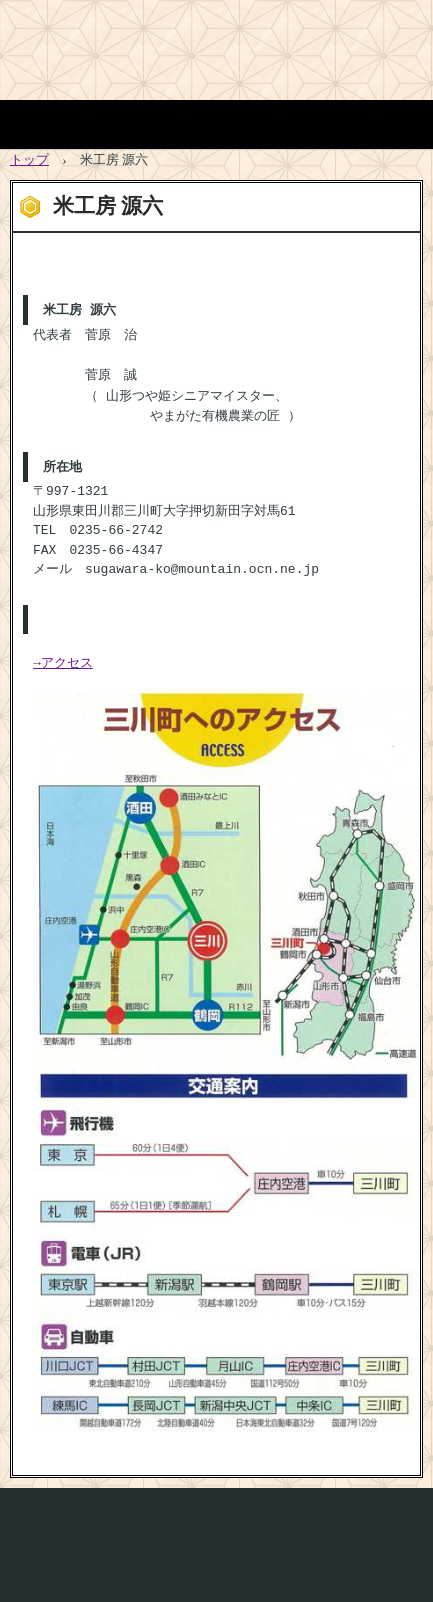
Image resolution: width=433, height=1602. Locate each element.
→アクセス (63, 657)
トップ (29, 159)
